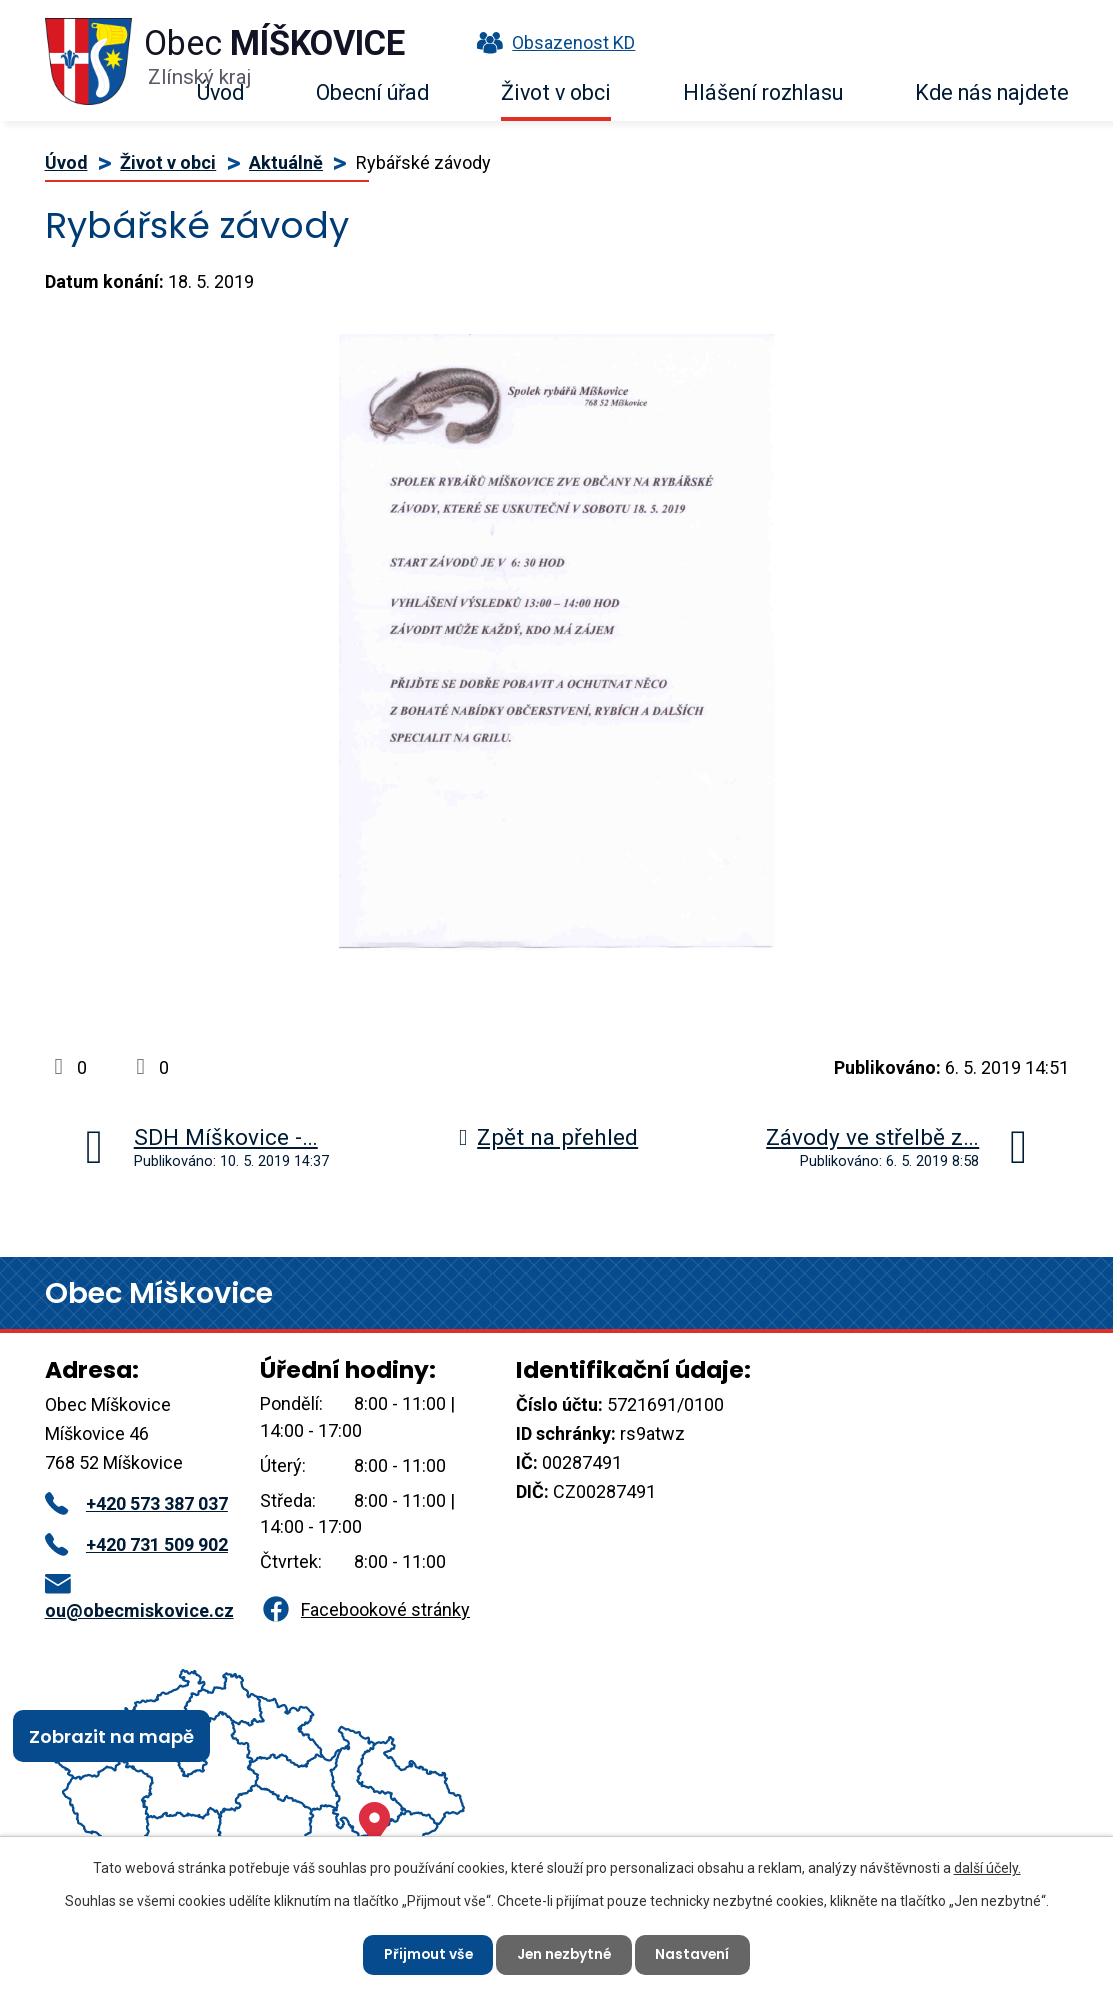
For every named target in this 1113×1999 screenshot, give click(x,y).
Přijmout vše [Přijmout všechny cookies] (425, 1954)
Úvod (220, 92)
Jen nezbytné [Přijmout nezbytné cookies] (565, 1954)
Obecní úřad (372, 92)
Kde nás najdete (992, 92)
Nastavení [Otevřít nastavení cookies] (696, 1954)
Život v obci (556, 92)
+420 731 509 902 (136, 1544)
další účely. (987, 1867)
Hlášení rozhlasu (763, 92)
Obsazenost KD (551, 42)
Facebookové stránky (365, 1609)
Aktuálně (286, 162)
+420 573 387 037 (136, 1503)
